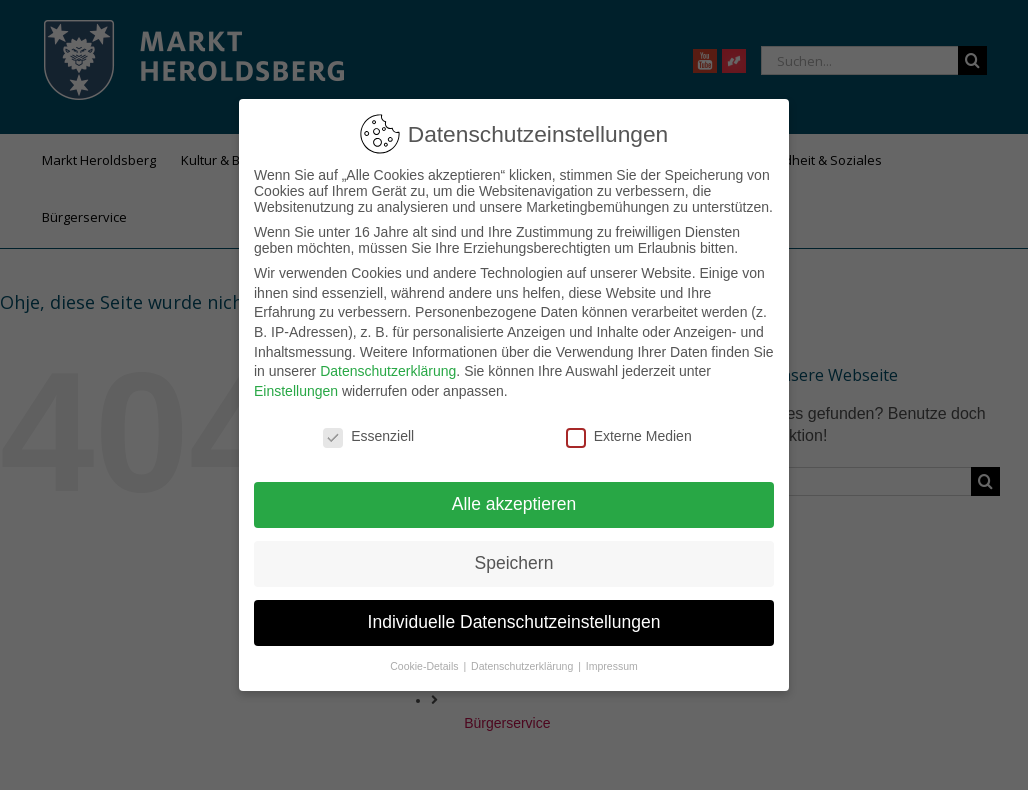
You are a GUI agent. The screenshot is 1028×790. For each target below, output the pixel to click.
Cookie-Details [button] (425, 666)
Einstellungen (296, 391)
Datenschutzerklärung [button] (523, 666)
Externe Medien (629, 436)
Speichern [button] (514, 563)
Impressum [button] (612, 666)
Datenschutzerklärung (388, 371)
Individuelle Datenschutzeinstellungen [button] (514, 622)
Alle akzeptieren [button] (514, 504)
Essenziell (368, 436)
